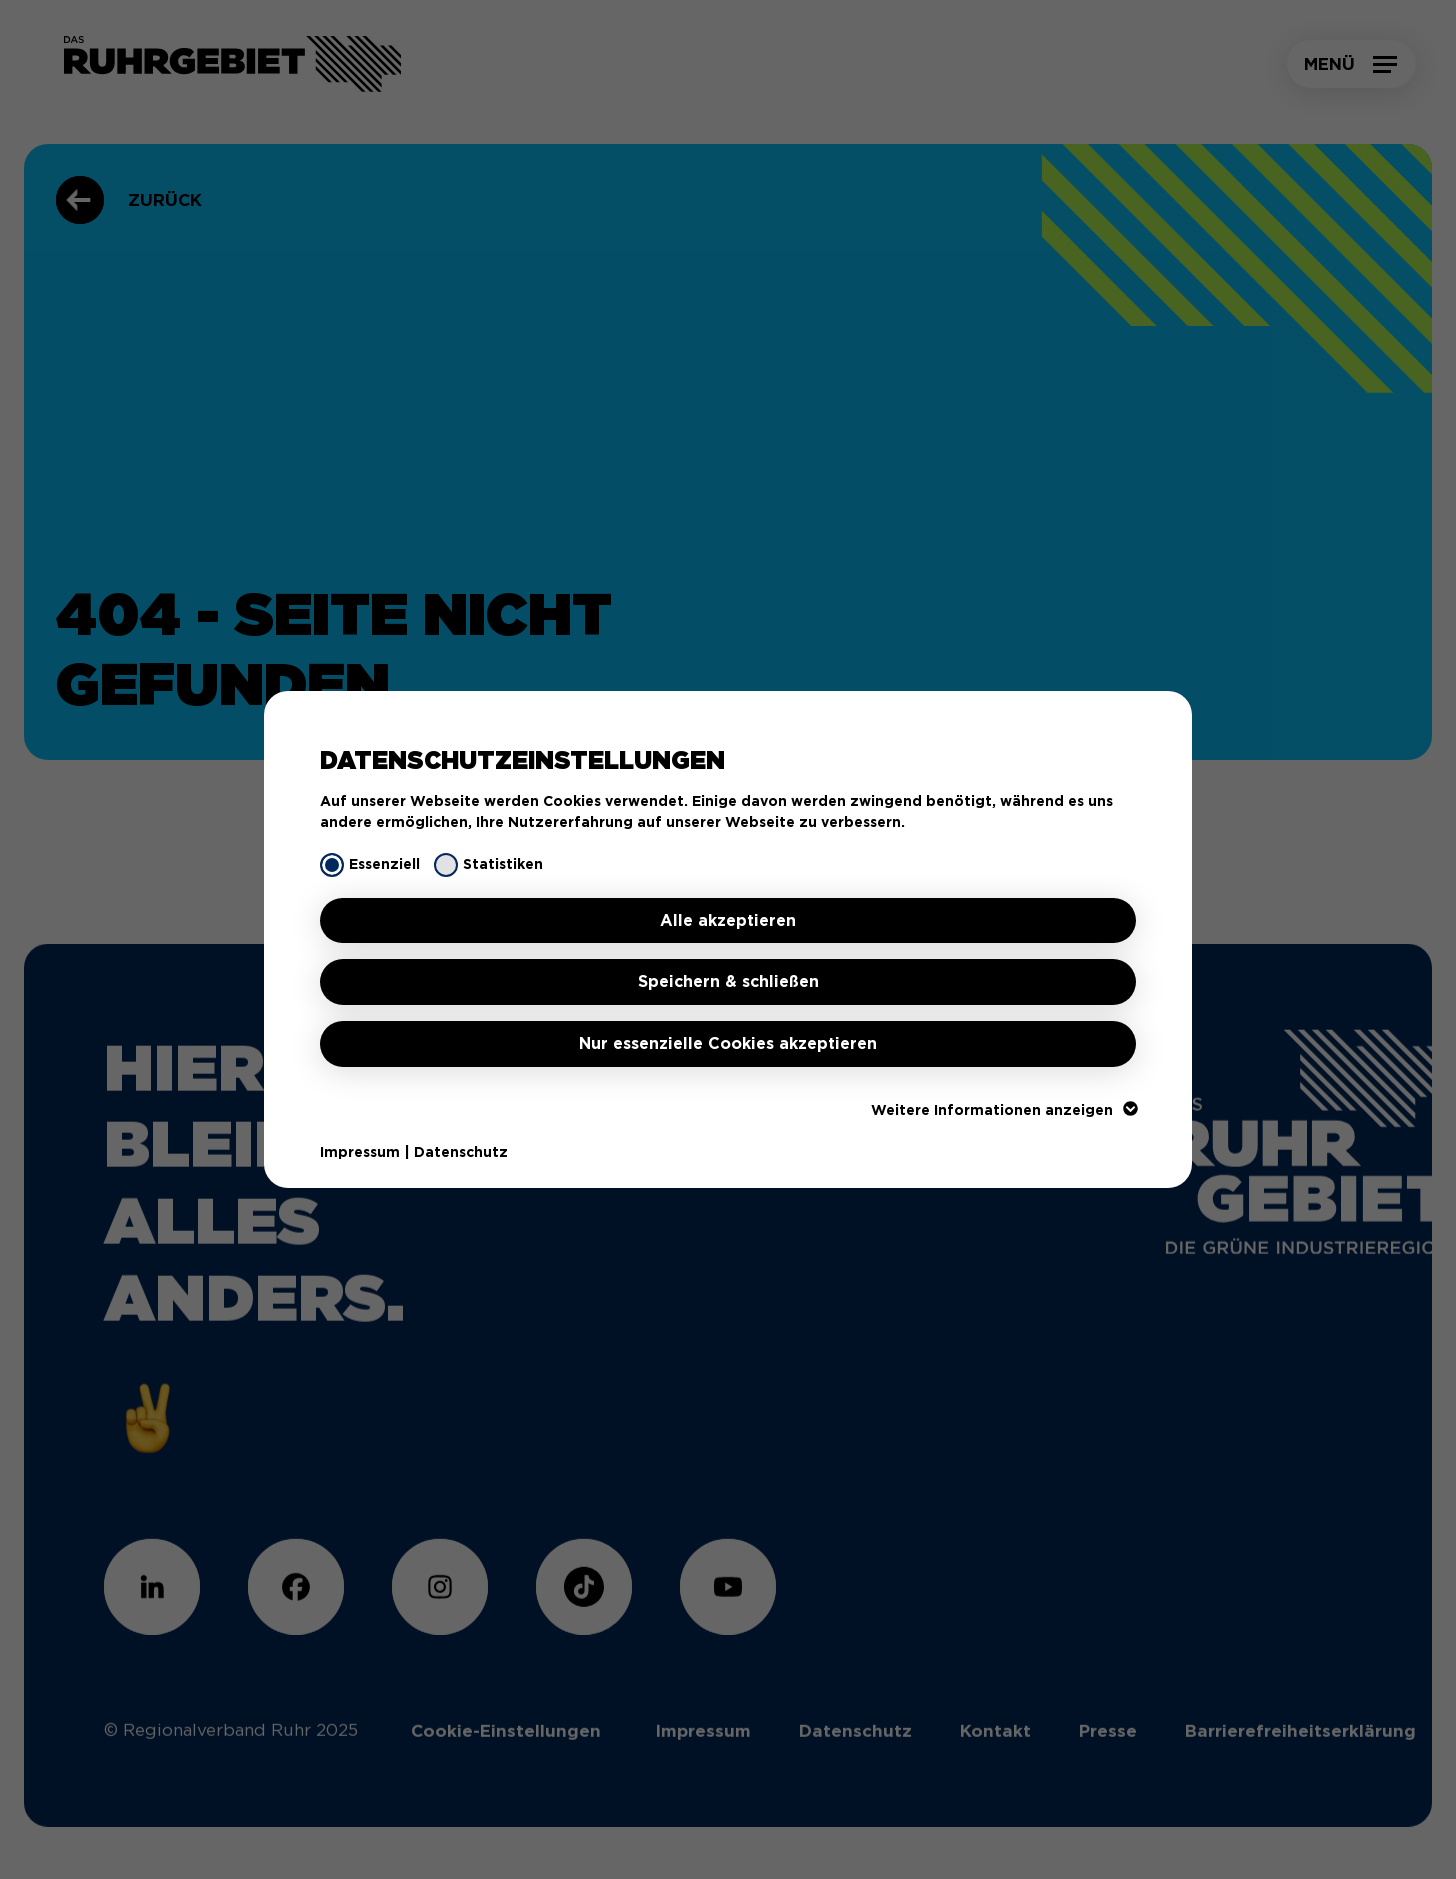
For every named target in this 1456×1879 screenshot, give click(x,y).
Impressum (360, 1152)
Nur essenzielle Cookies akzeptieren (728, 1043)
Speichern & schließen (728, 981)
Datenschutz (461, 1152)
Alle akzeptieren (728, 920)
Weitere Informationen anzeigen (1003, 1110)
